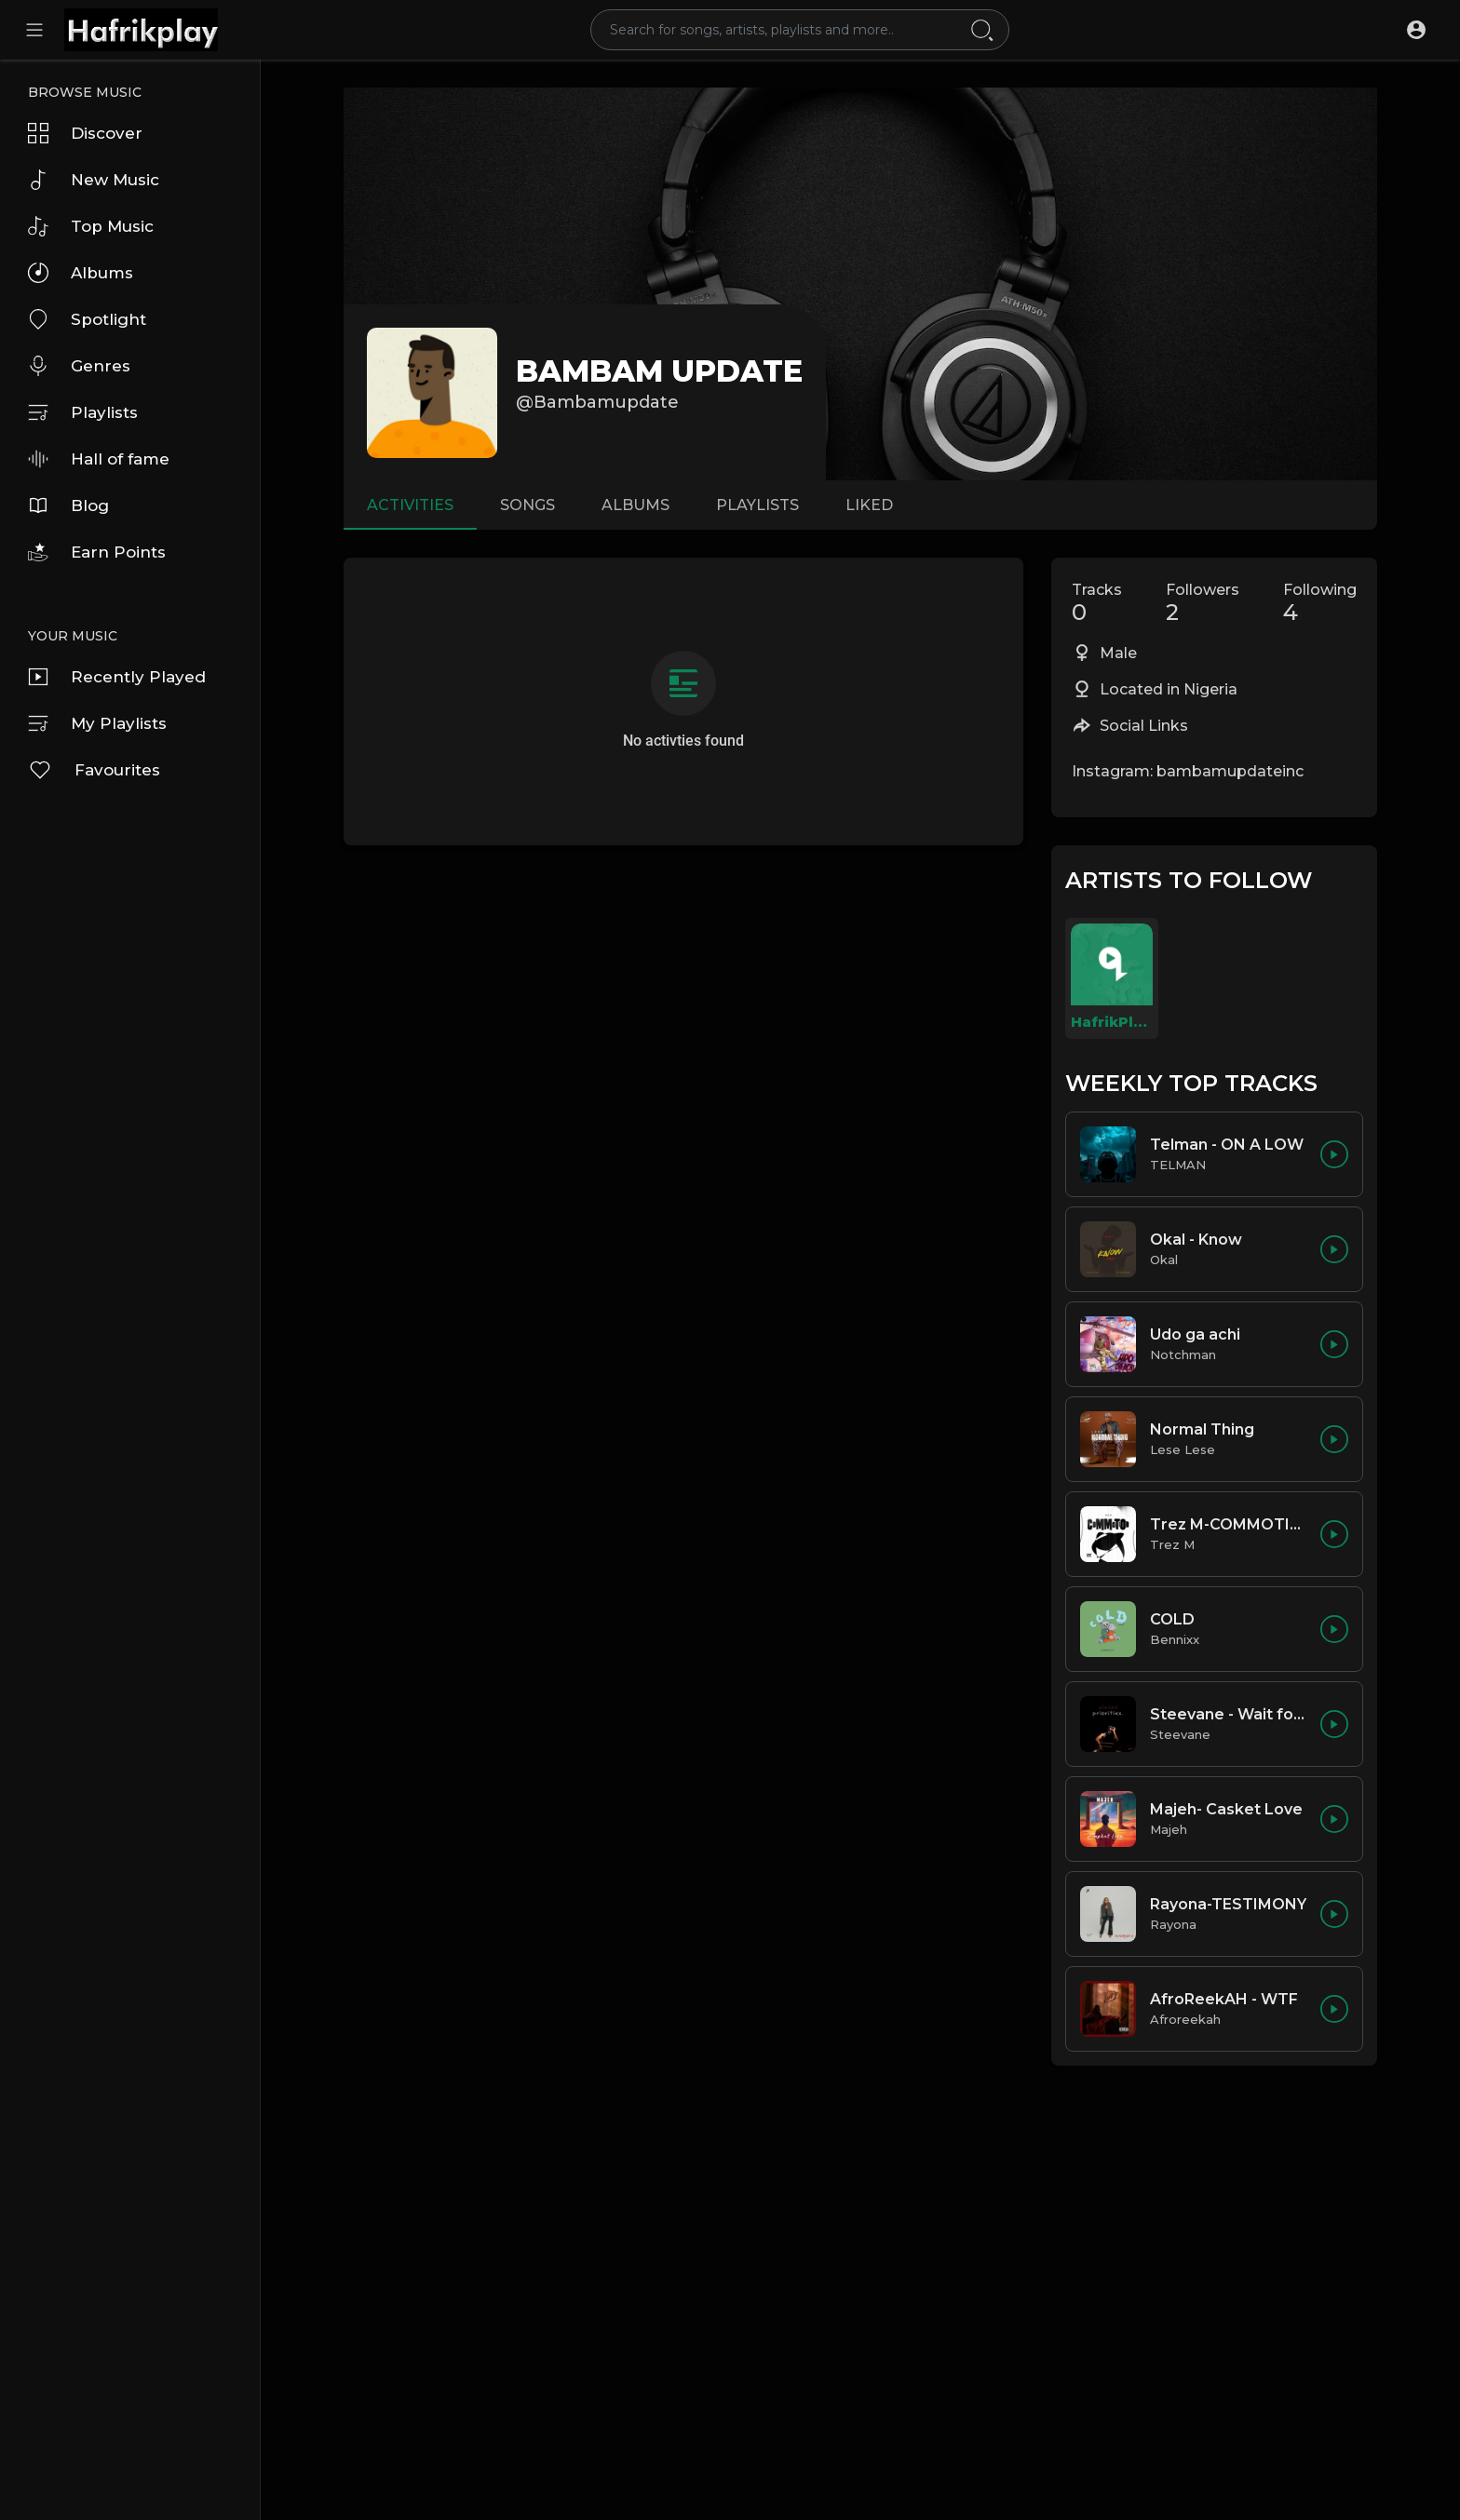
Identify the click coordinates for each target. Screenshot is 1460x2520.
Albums (80, 273)
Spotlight (87, 319)
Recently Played (117, 677)
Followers (1202, 603)
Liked (869, 505)
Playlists (83, 412)
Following (1320, 603)
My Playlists (97, 723)
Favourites (94, 770)
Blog (68, 505)
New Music (93, 179)
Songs (527, 505)
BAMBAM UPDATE (659, 371)
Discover (85, 133)
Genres (79, 366)
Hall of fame (98, 459)
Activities (410, 505)
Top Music (91, 226)
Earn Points (97, 552)
